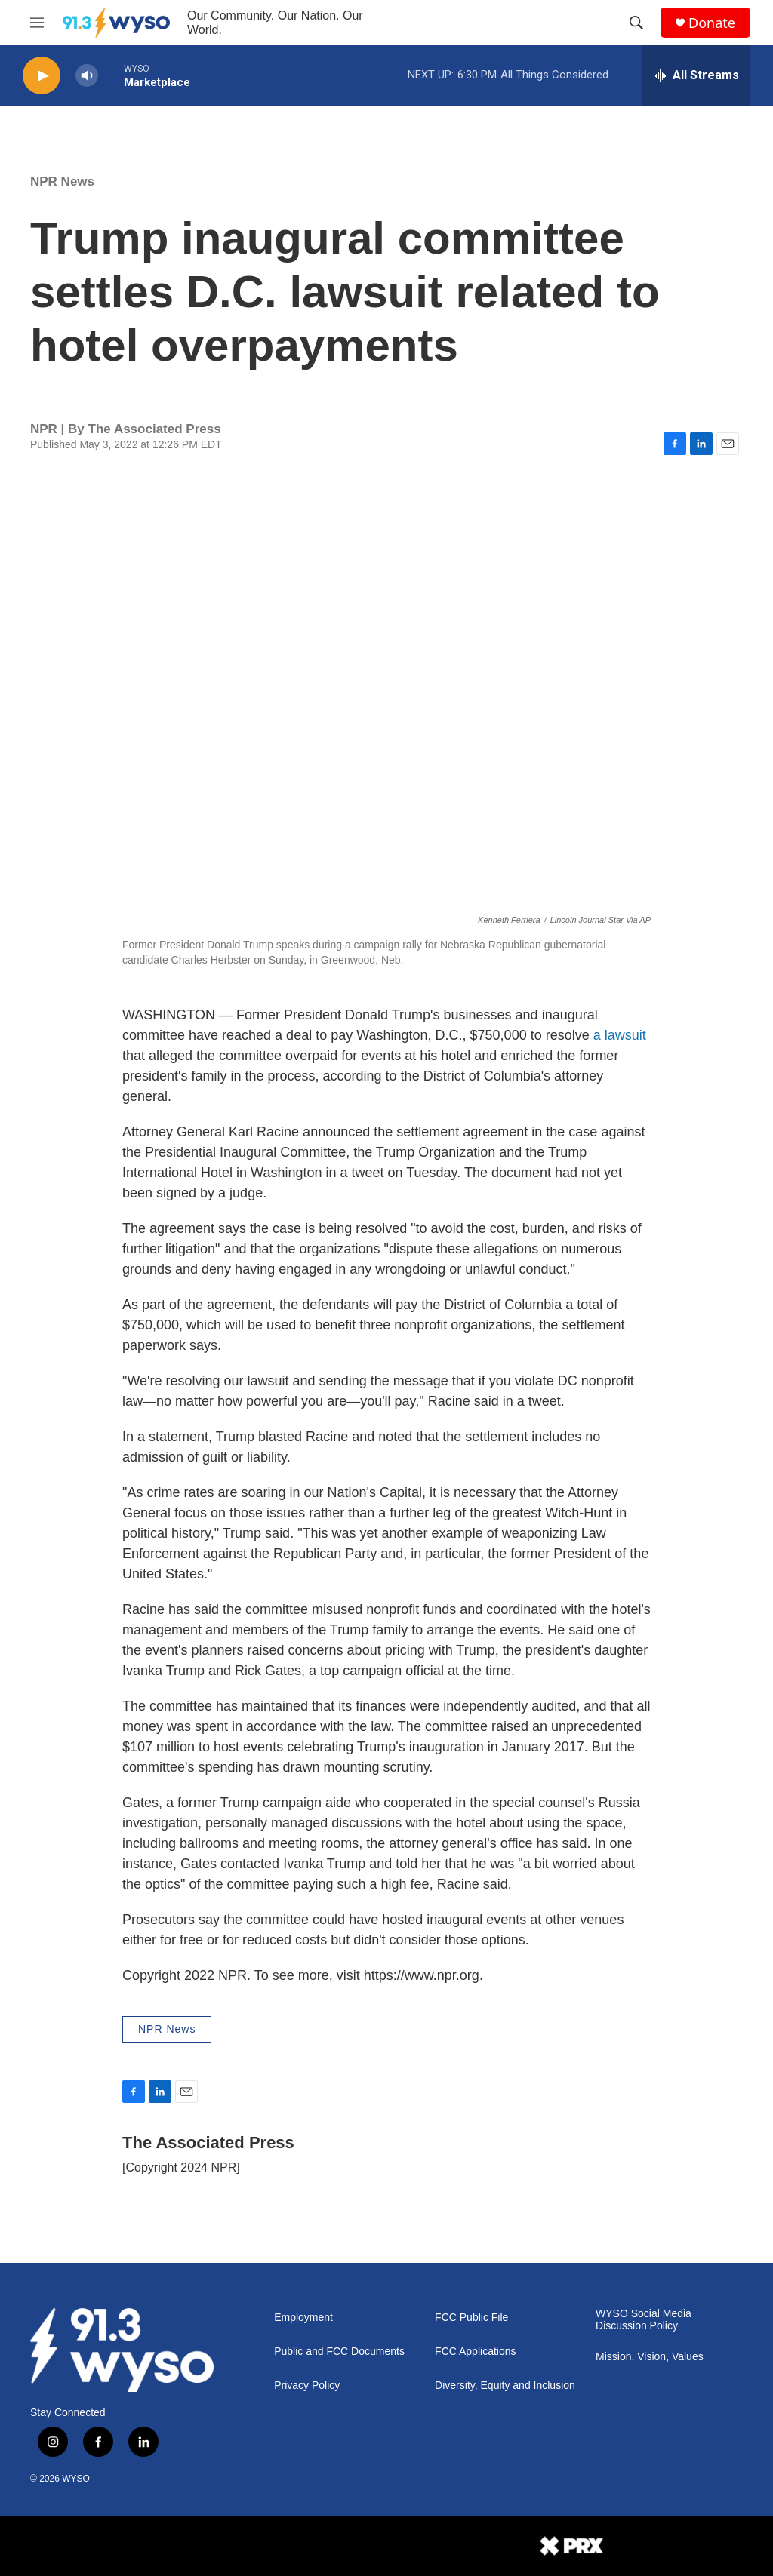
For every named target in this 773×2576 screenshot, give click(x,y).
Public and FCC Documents (339, 2351)
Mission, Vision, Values (650, 2356)
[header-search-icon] (636, 22)
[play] (41, 76)
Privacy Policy (307, 2385)
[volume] (87, 76)
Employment (303, 2317)
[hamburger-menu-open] (37, 23)
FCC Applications (475, 2351)
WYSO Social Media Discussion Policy (643, 2320)
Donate (711, 23)
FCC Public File (471, 2317)
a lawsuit (619, 1035)
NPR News (62, 181)
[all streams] (696, 75)
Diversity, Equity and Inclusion (505, 2385)
